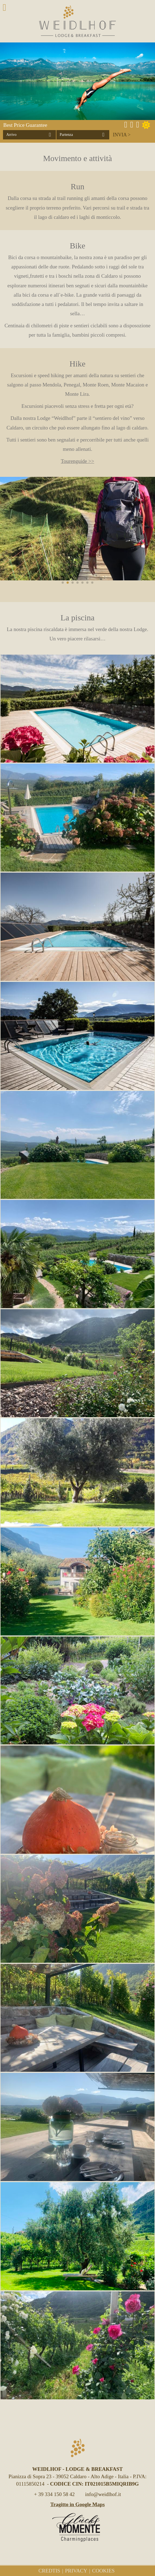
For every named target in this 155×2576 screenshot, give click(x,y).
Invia (120, 134)
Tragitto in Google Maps (77, 2504)
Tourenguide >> (77, 461)
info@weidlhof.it (103, 2494)
